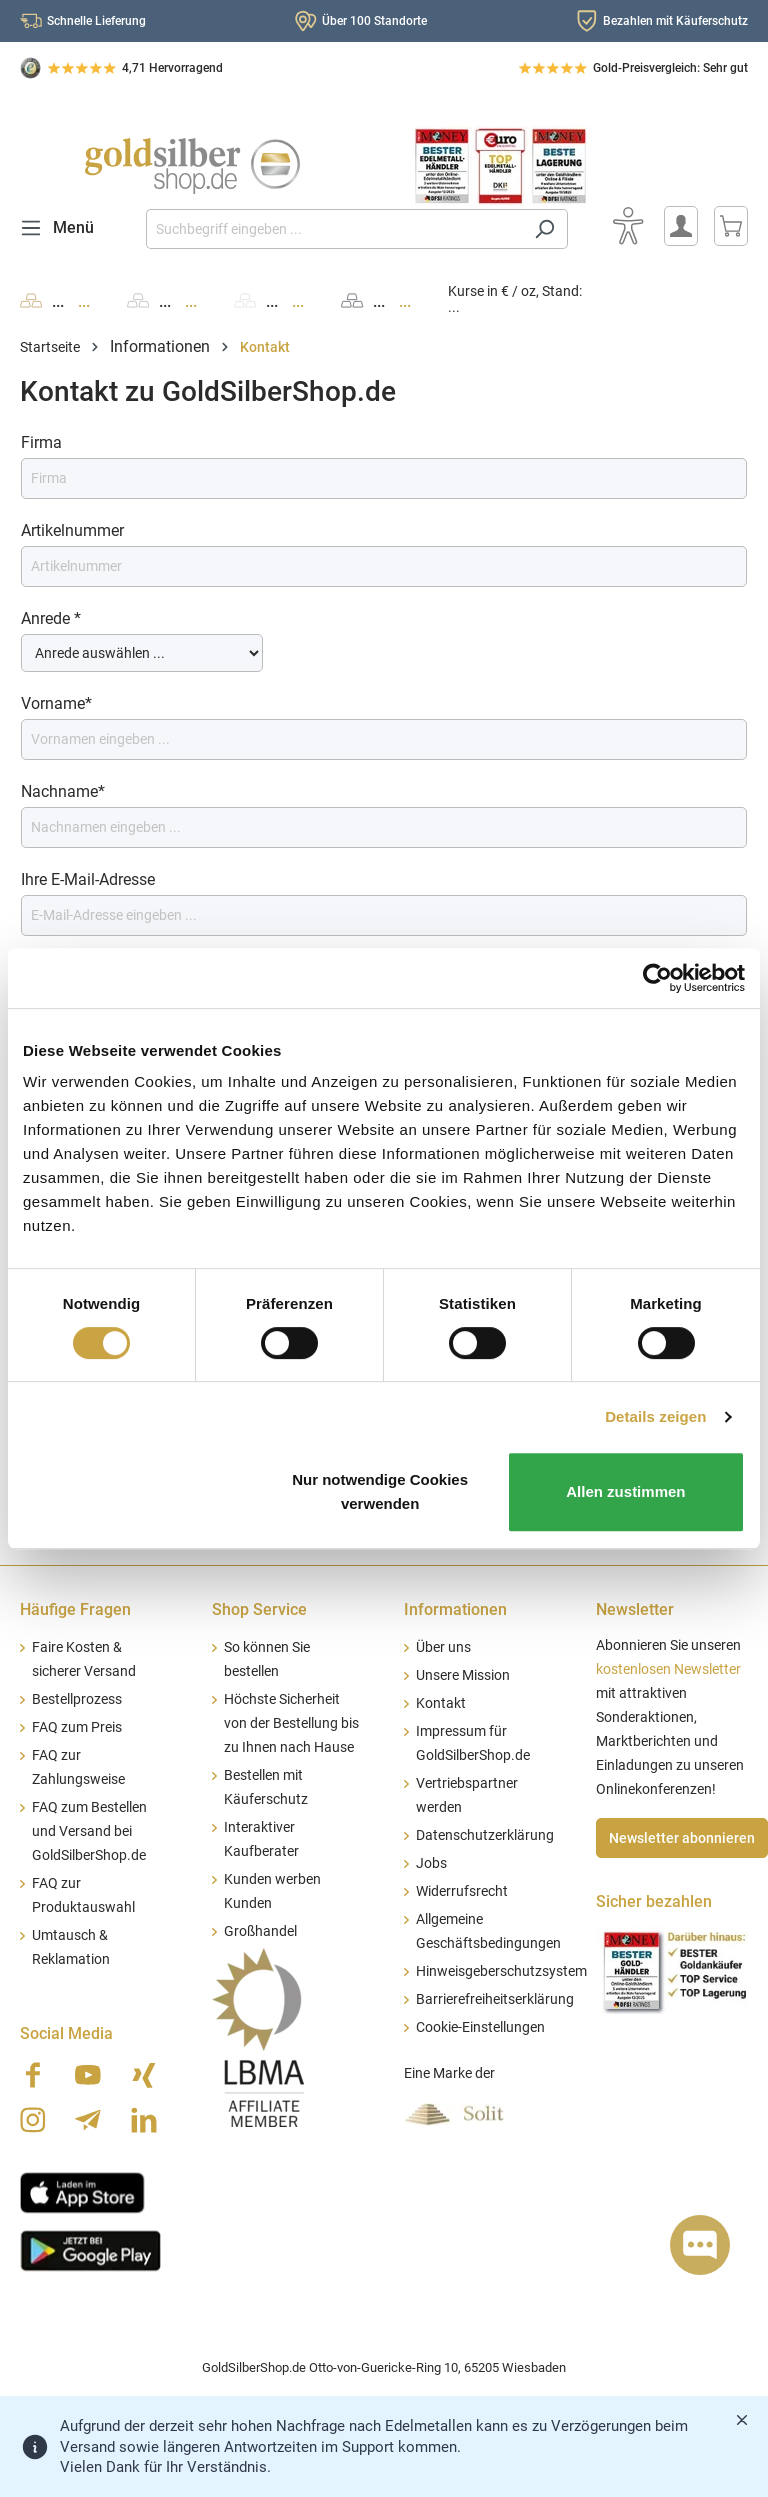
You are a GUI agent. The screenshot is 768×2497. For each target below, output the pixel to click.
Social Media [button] (66, 2033)
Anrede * (51, 618)
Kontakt (441, 1703)
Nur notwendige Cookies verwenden (380, 1491)
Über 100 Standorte (374, 21)
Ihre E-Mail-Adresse (88, 879)
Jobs (431, 1863)
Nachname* (63, 791)
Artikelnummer (72, 530)
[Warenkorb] (731, 226)
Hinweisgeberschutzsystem (501, 1971)
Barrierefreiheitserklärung (495, 1999)
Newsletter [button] (635, 1609)
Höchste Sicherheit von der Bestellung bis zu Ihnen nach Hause (291, 1723)
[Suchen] (544, 229)
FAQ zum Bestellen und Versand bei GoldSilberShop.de (89, 1831)
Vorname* (56, 703)
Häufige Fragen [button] (75, 1609)
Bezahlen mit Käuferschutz (675, 21)
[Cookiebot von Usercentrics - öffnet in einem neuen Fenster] (657, 978)
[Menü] (63, 228)
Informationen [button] (455, 1609)
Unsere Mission (463, 1675)
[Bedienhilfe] (628, 226)
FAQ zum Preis (77, 1727)
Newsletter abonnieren (682, 1838)
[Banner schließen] (742, 2420)
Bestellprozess (77, 1699)
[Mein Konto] (681, 226)
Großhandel (260, 1931)
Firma (41, 442)
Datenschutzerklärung (485, 1835)
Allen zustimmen (625, 1491)
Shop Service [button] (259, 1609)
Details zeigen (655, 1416)
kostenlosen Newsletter (668, 1669)
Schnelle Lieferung (96, 21)
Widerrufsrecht (462, 1891)
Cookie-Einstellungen (480, 2027)
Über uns (443, 1647)
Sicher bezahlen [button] (654, 1901)
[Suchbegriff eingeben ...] (334, 229)
